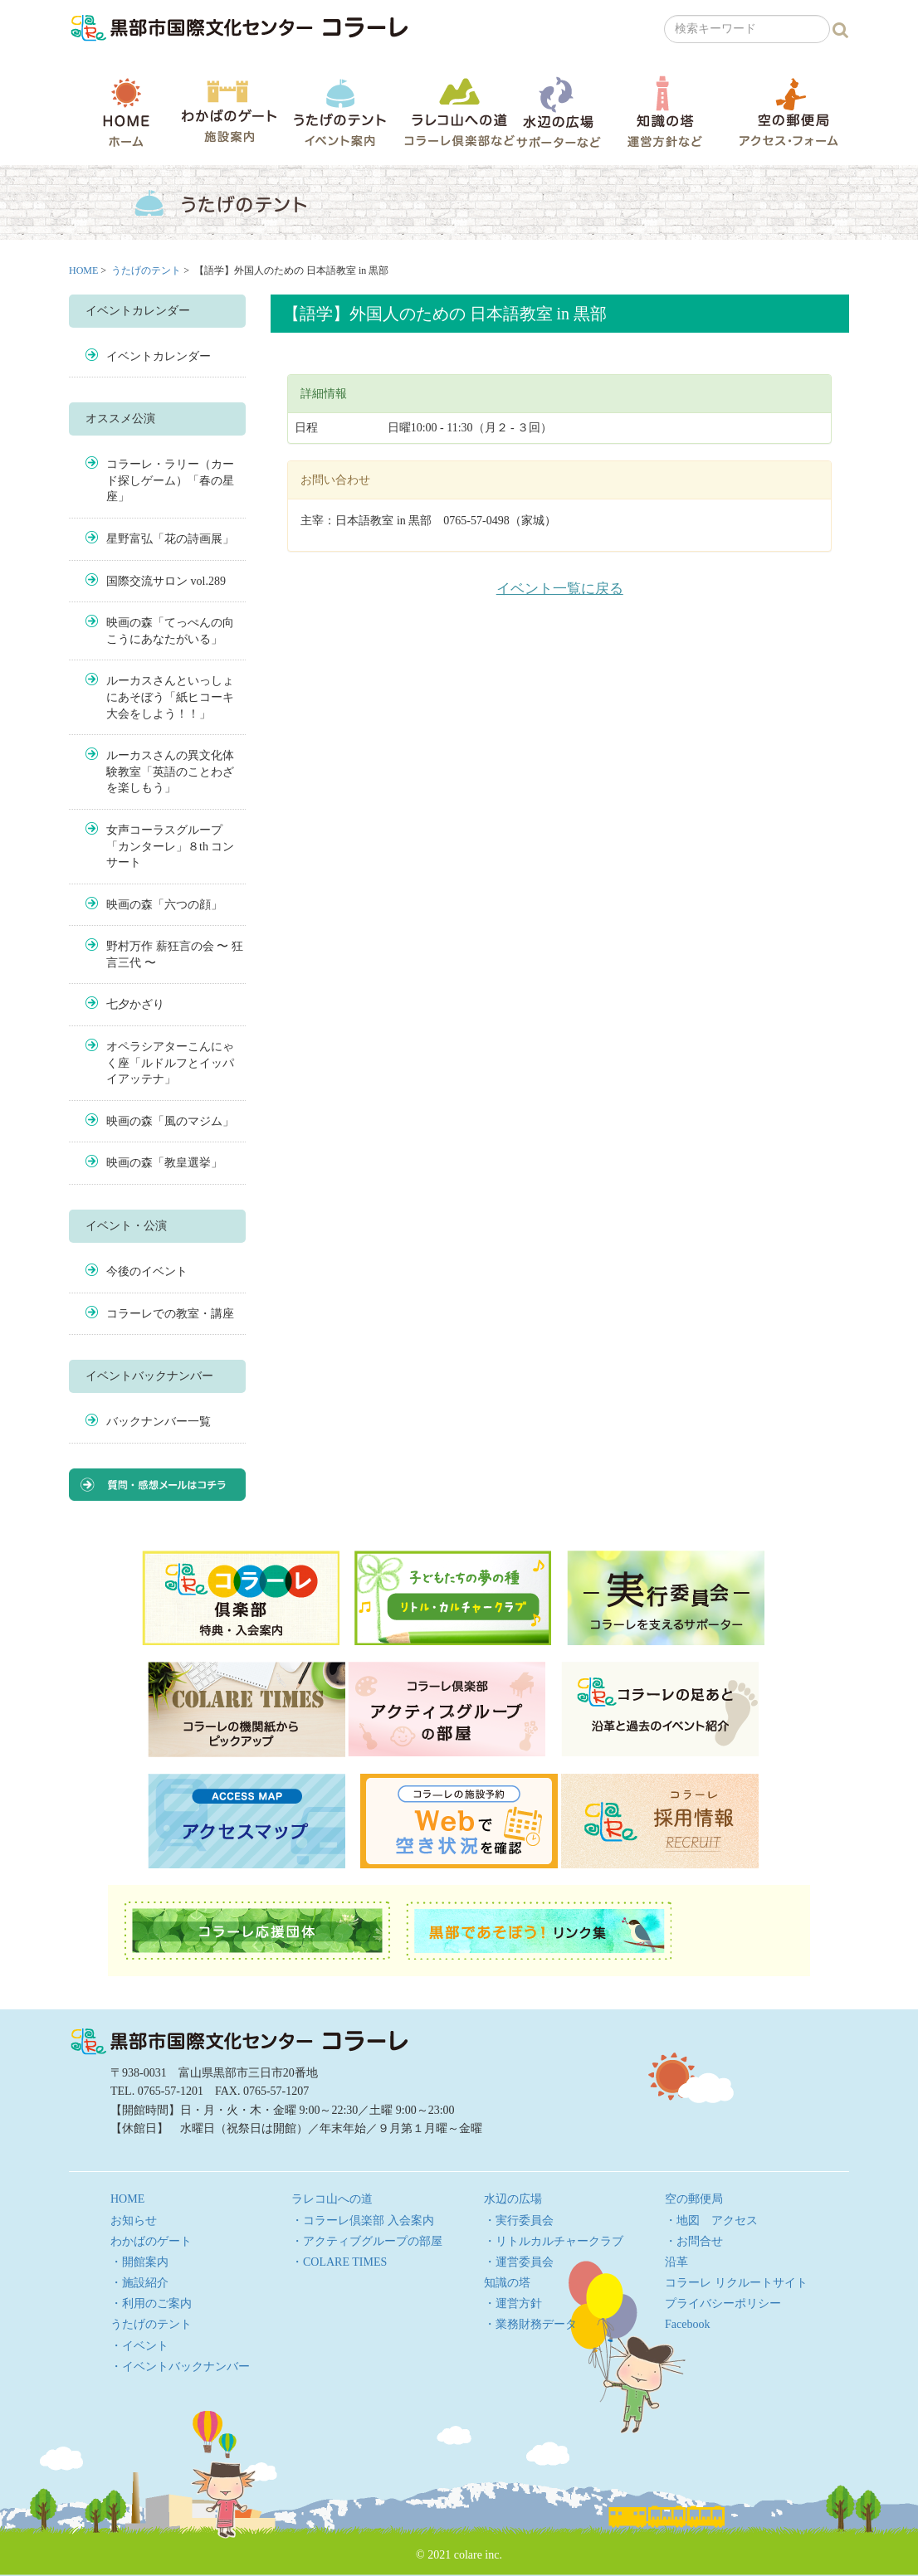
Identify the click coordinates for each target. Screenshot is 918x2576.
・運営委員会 (519, 2262)
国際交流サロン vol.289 (166, 581)
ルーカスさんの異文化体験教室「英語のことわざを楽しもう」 (170, 771)
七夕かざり (135, 1004)
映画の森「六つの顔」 (164, 904)
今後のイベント (147, 1271)
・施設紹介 (139, 2283)
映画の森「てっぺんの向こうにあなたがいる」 (170, 630)
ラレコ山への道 (459, 111)
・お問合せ (694, 2241)
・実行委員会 (519, 2220)
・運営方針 (513, 2303)
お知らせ (133, 2220)
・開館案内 (139, 2262)
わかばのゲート (228, 112)
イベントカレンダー (158, 356)
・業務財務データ (530, 2324)
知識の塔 (664, 112)
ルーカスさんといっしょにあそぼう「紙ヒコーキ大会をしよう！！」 (170, 696)
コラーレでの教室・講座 (170, 1313)
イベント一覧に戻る (559, 589)
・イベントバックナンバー (180, 2366)
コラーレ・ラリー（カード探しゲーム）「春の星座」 (170, 480)
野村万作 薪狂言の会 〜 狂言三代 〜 (174, 954)
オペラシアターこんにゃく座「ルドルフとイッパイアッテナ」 (170, 1062)
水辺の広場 (558, 112)
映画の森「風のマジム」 (170, 1121)
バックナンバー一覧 (158, 1421)
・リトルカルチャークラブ (553, 2241)
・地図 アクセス (711, 2220)
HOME (126, 112)
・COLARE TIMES (339, 2262)
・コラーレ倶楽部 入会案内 (362, 2220)
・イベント (139, 2346)
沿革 (676, 2262)
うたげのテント (339, 112)
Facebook (687, 2324)
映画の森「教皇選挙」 (164, 1163)
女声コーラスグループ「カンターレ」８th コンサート (170, 846)
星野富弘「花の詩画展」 (170, 539)
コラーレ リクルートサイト (736, 2283)
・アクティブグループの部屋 (366, 2241)
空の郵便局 (788, 111)
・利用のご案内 (151, 2303)
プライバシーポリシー (723, 2303)
